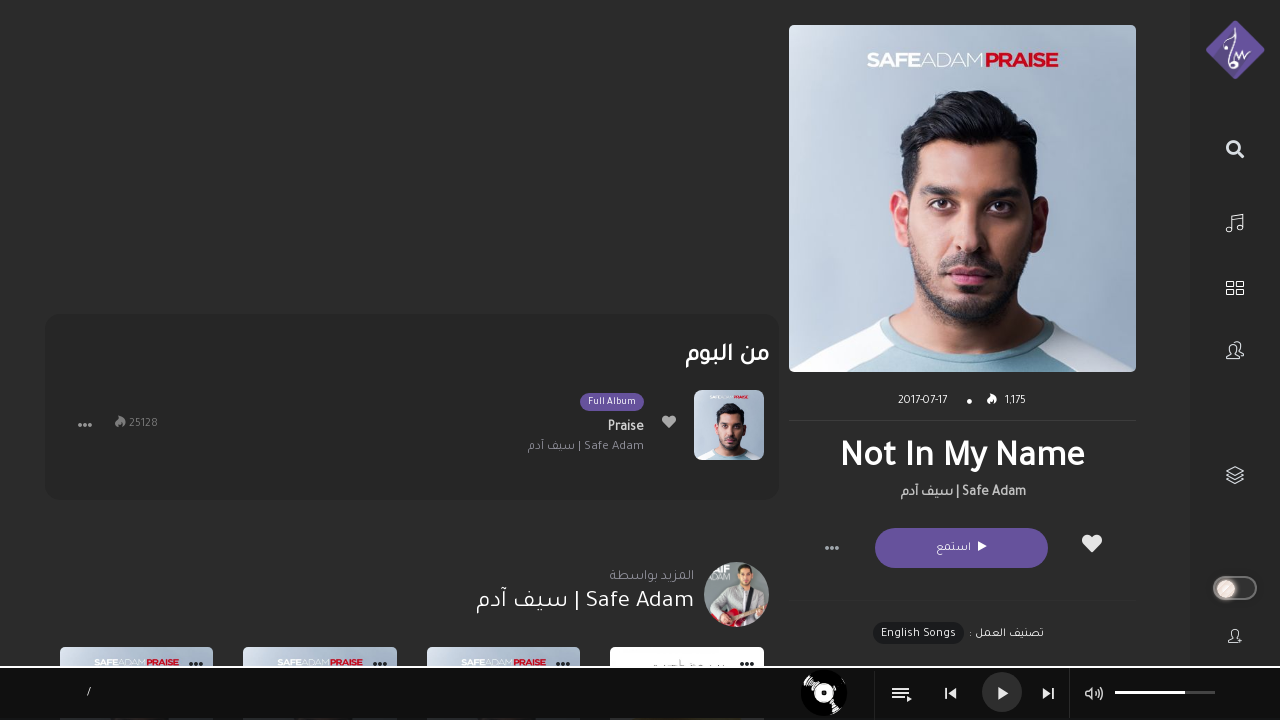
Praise (626, 428)
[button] (832, 548)
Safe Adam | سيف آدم (963, 493)
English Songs (918, 634)
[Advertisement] (412, 165)
